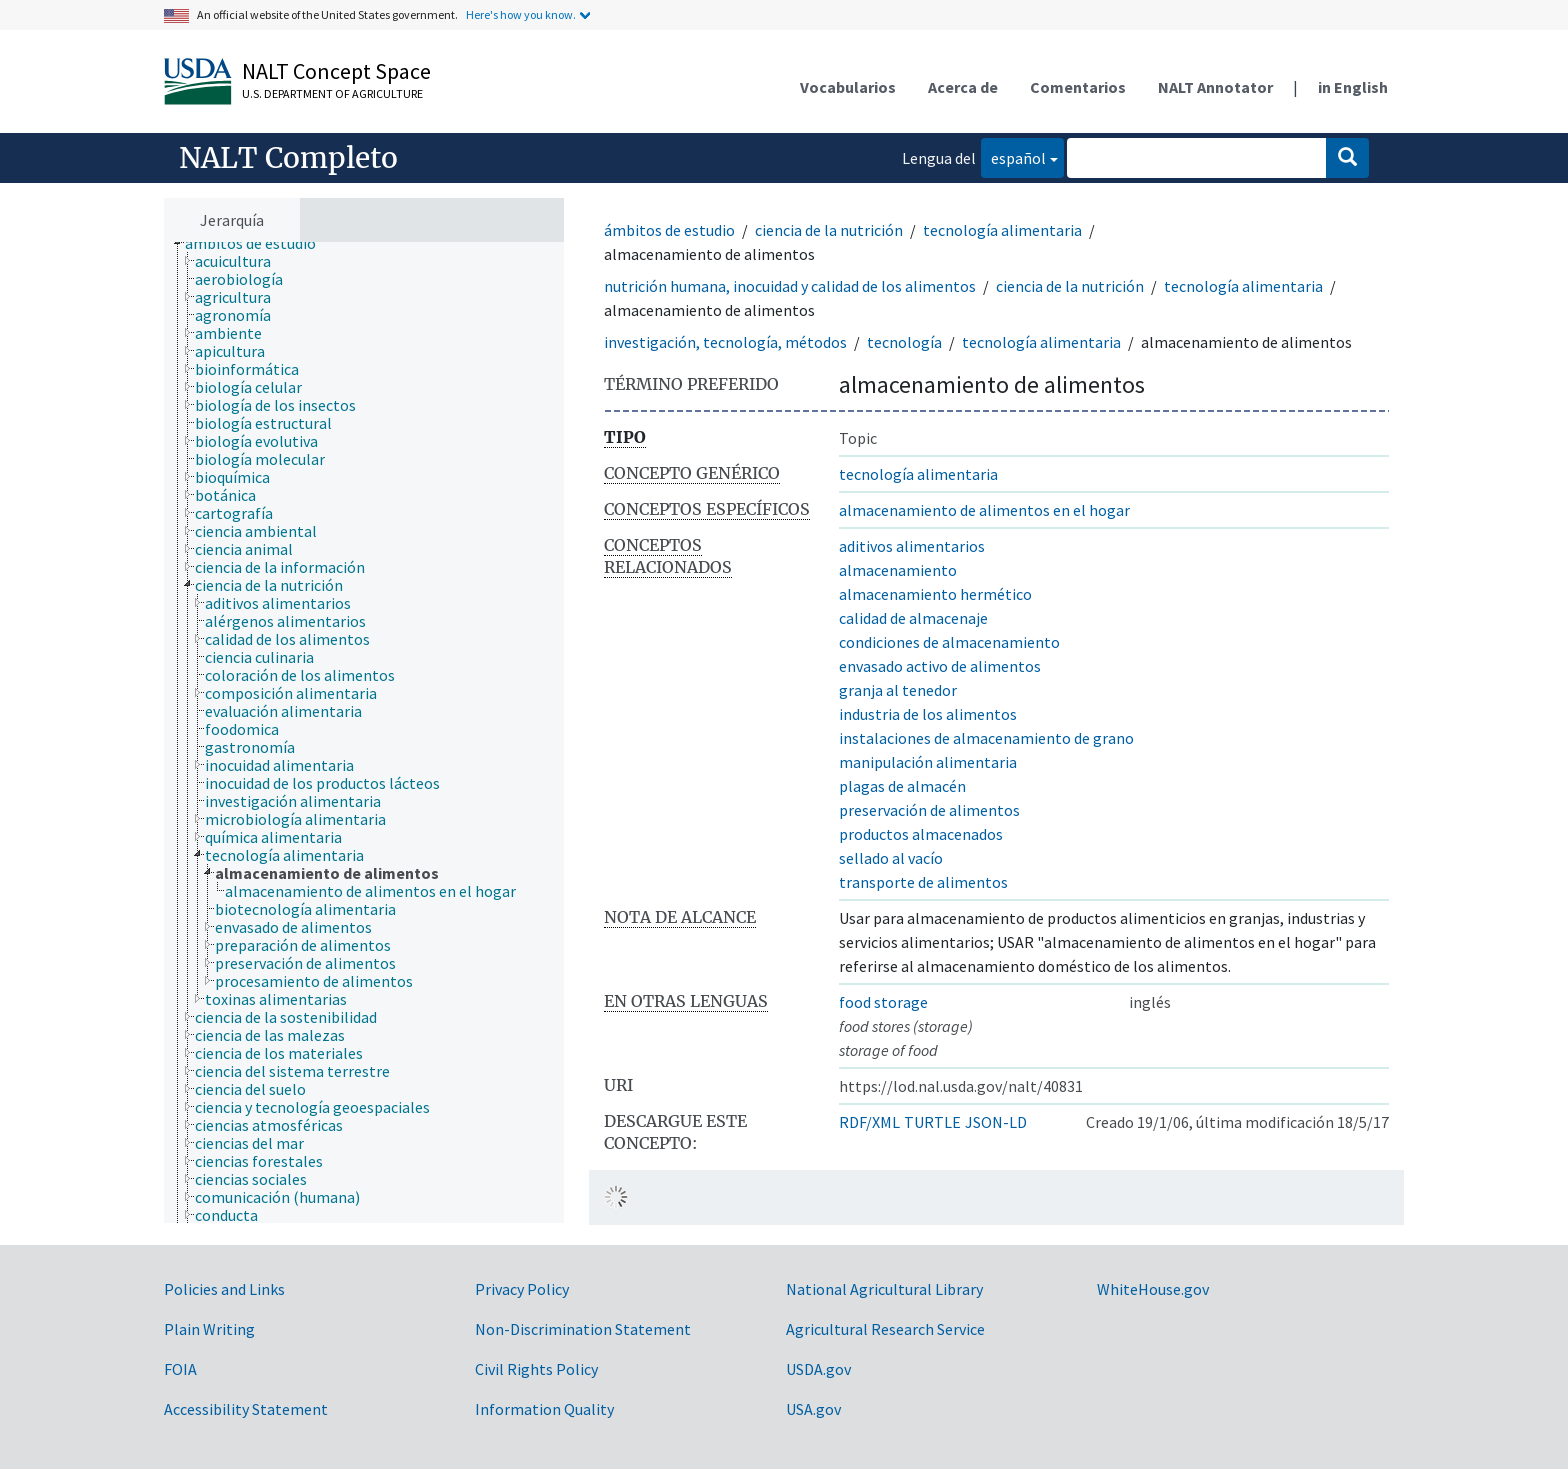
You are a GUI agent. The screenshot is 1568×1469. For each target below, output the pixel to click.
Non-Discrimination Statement (583, 1329)
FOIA (180, 1369)
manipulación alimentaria (928, 762)
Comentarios (1078, 87)
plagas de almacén (902, 786)
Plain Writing (209, 1329)
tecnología (904, 342)
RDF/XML (869, 1122)
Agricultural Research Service (885, 1329)
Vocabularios (848, 87)
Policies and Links (224, 1289)
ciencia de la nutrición (829, 230)
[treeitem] (259, 243)
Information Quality (544, 1409)
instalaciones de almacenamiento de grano (986, 738)
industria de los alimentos (928, 714)
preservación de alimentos (929, 810)
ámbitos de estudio (669, 230)
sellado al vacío (891, 858)
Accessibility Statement (246, 1409)
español (1013, 156)
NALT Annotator (1215, 87)
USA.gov (813, 1409)
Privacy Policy (522, 1289)
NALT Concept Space (336, 71)
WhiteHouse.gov (1153, 1289)
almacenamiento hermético (935, 594)
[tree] (364, 733)
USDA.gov (818, 1369)
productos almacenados (921, 834)
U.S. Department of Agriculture (332, 93)
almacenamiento (898, 570)
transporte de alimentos (923, 882)
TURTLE (932, 1122)
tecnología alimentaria (1002, 230)
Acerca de (963, 87)
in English (1353, 87)
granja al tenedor (898, 690)
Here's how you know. (521, 14)
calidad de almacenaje (913, 618)
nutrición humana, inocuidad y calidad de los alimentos (790, 286)
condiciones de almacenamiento (949, 642)
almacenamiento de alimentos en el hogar (984, 510)
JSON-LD (996, 1122)
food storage (883, 1002)
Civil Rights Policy (536, 1369)
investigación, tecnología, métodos (725, 342)
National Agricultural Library (884, 1289)
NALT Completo (288, 158)
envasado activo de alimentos (940, 666)
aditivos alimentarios (912, 546)
